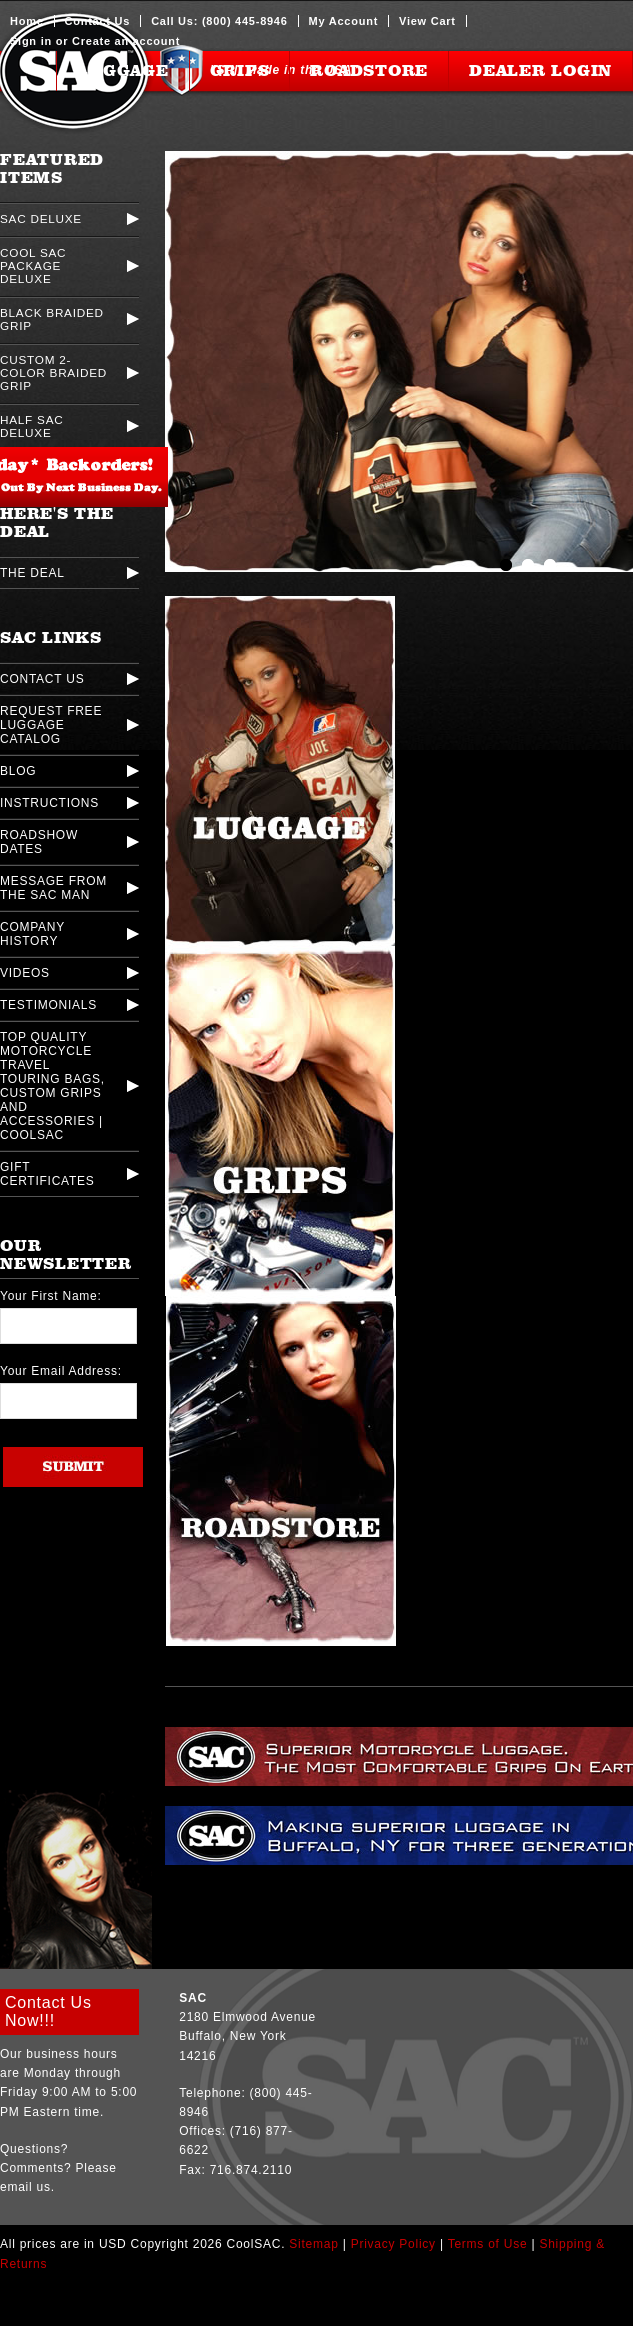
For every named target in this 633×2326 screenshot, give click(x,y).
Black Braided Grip (52, 319)
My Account (343, 21)
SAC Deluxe (41, 218)
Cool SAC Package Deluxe (33, 265)
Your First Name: (51, 1296)
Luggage (122, 70)
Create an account (126, 41)
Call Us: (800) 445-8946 (219, 21)
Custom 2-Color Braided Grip (53, 372)
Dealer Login (540, 70)
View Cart (427, 21)
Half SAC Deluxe (31, 426)
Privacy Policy (393, 2244)
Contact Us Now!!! (48, 2011)
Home (27, 21)
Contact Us (98, 21)
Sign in (31, 41)
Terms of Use (488, 2244)
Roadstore (369, 70)
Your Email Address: (61, 1371)
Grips (240, 70)
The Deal (32, 573)
